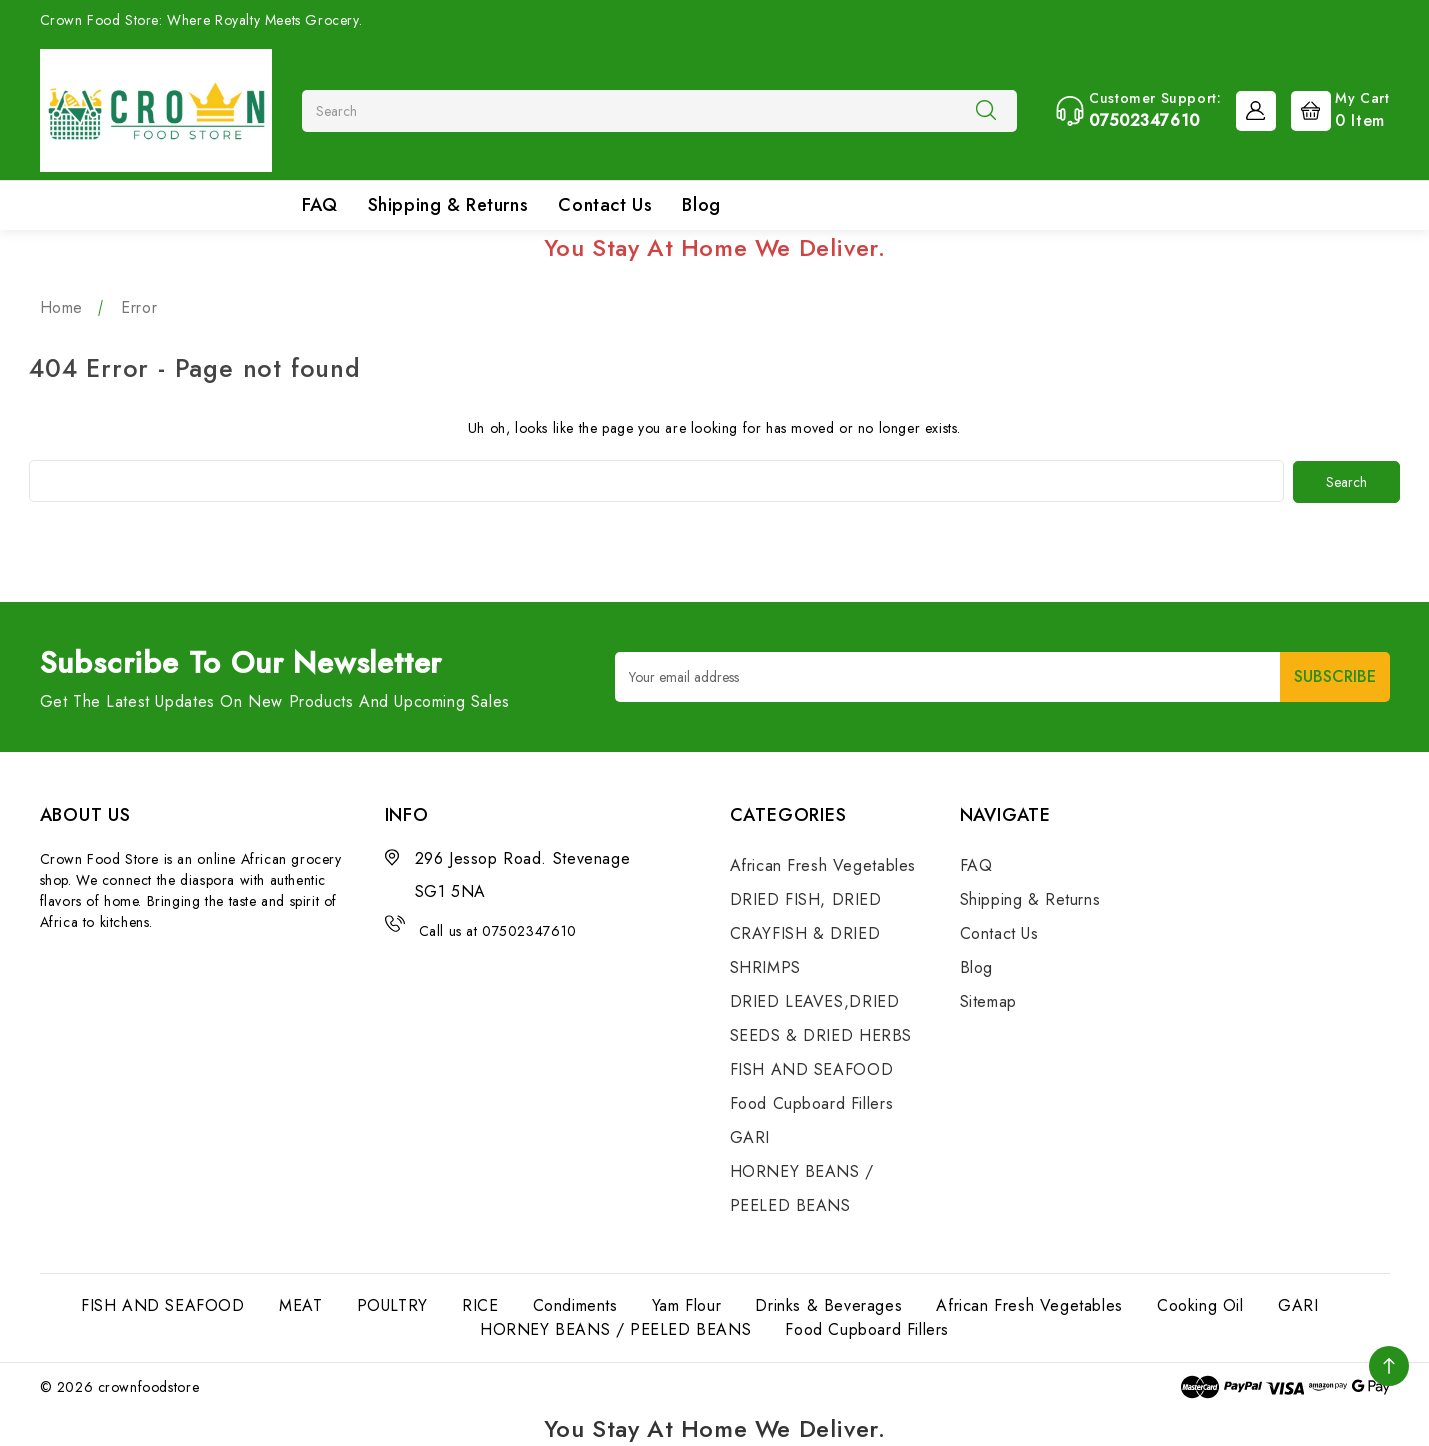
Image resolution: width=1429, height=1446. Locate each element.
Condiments (575, 1304)
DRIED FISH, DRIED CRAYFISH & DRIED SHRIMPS (806, 932)
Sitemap (988, 1000)
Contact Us (605, 205)
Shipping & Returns (448, 205)
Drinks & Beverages (828, 1304)
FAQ (320, 205)
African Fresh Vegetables (823, 864)
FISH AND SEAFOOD (812, 1068)
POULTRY (392, 1304)
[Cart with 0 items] (1335, 109)
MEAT (300, 1304)
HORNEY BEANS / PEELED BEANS (615, 1328)
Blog (701, 205)
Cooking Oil (1200, 1304)
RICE (480, 1304)
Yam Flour (686, 1304)
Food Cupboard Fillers (812, 1102)
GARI (750, 1136)
